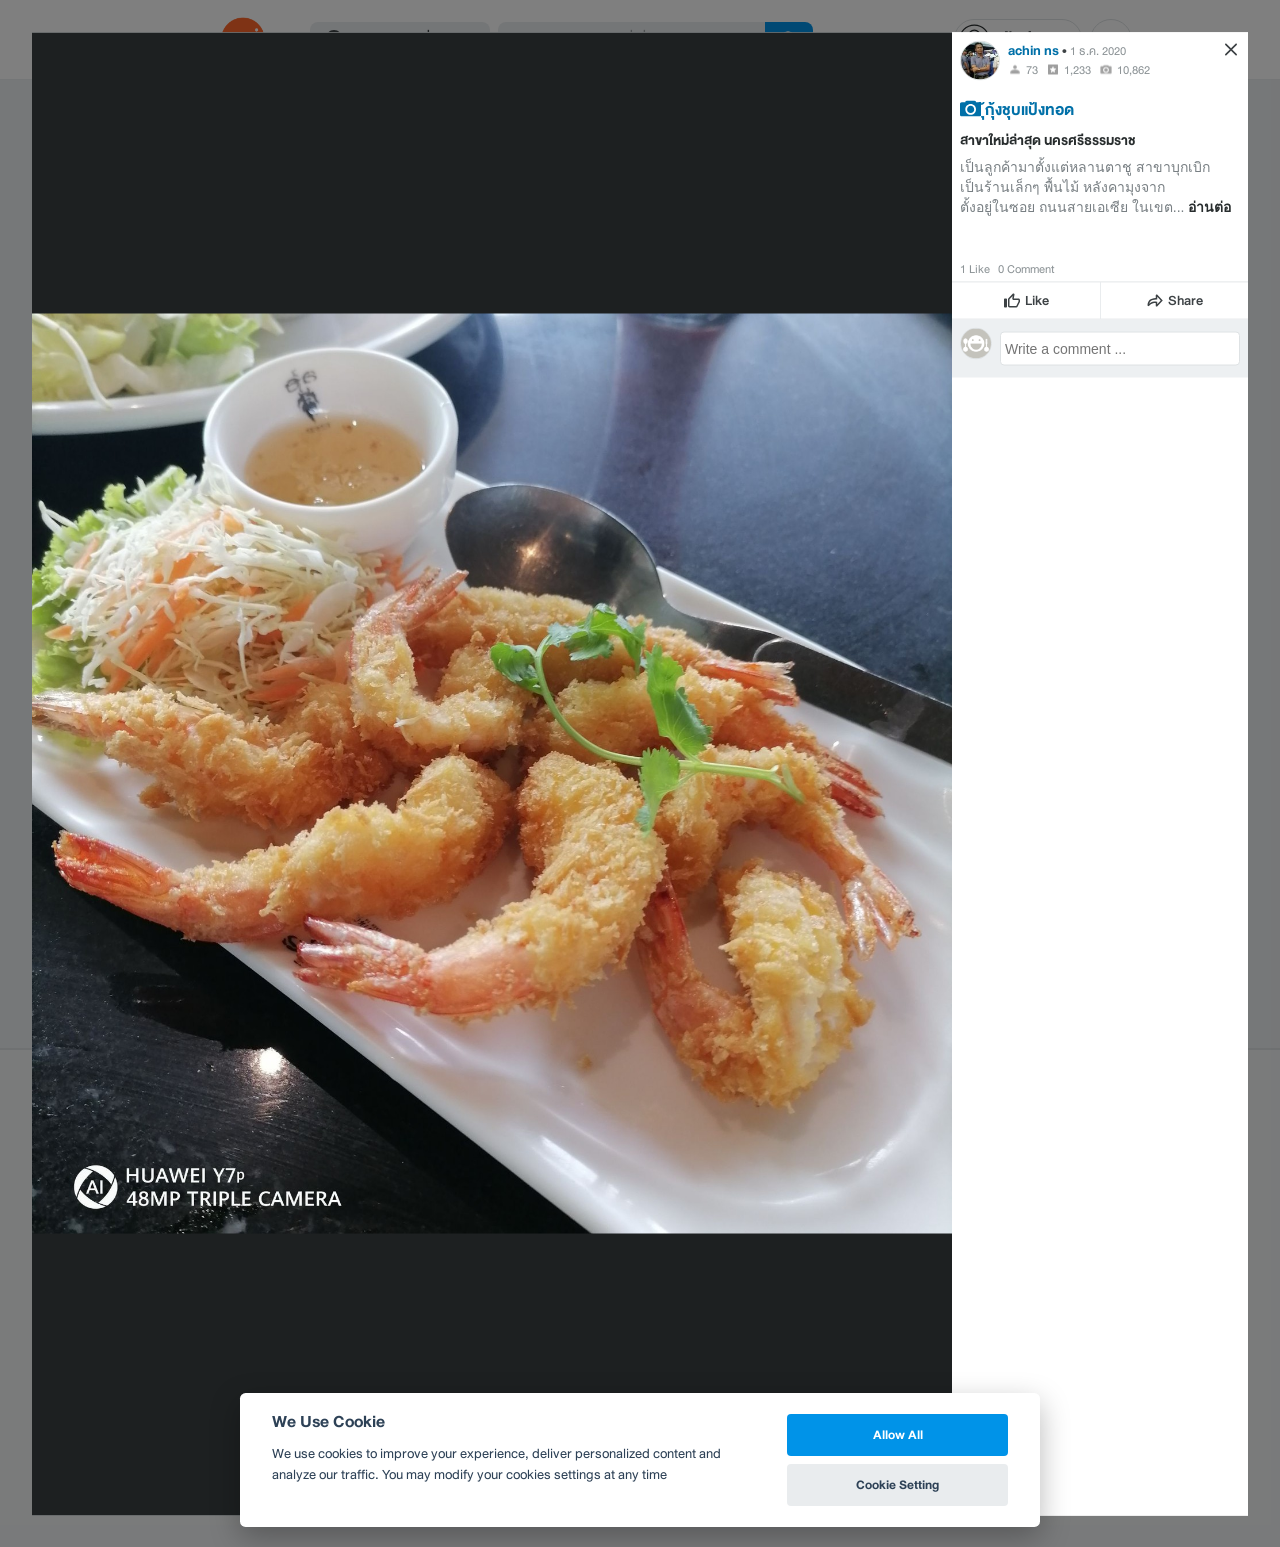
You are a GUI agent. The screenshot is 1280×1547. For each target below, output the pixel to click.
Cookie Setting (897, 1484)
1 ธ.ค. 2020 (1098, 50)
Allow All (898, 1434)
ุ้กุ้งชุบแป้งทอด (1029, 108)
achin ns (1033, 49)
